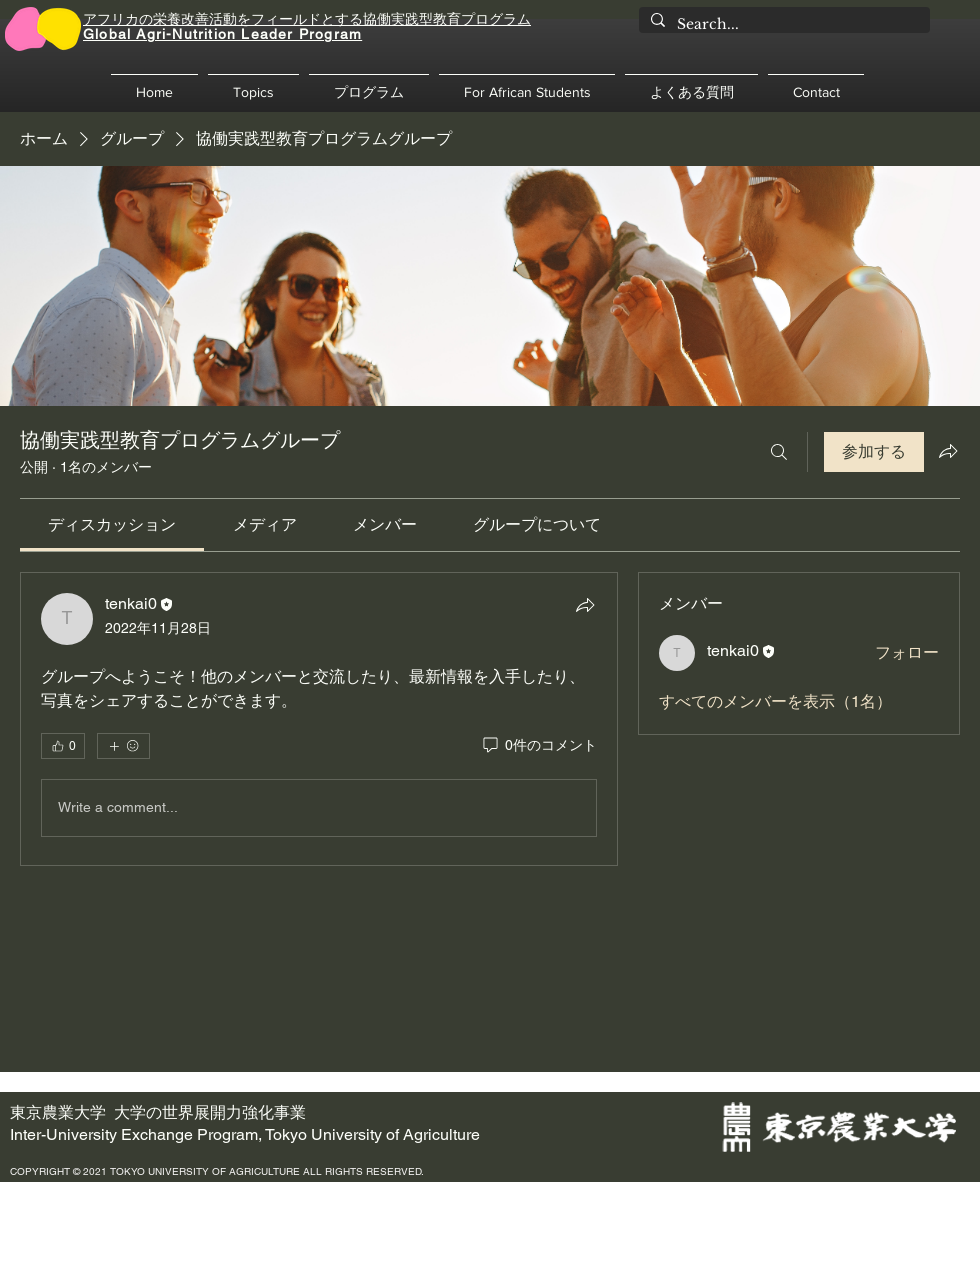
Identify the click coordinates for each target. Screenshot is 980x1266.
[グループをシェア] (948, 451)
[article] (319, 719)
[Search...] (782, 25)
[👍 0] (63, 746)
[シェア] (585, 605)
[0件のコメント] (538, 746)
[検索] (779, 452)
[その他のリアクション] (123, 746)
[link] (112, 524)
